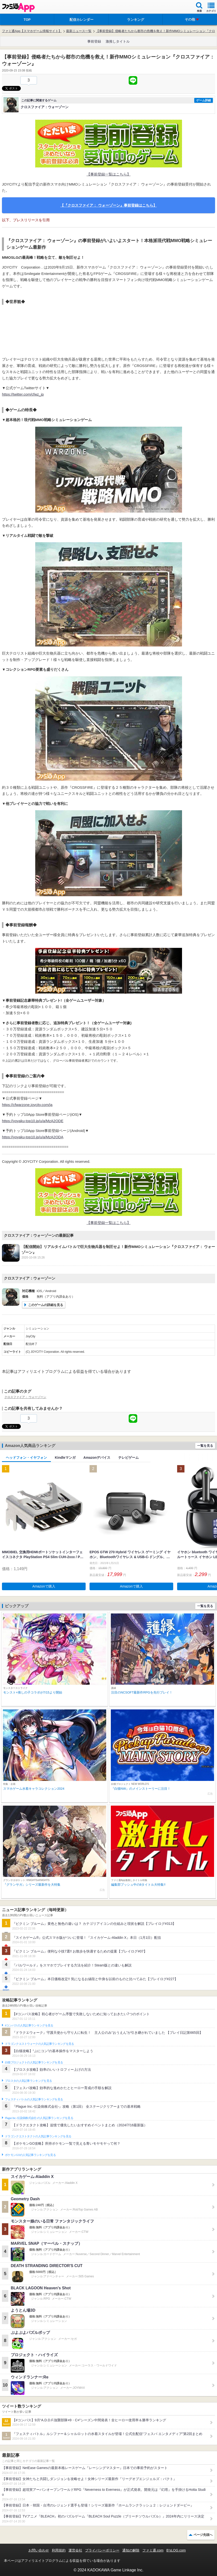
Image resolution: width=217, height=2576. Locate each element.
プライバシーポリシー (102, 2550)
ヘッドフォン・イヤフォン (26, 1457)
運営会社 (75, 2550)
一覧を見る (205, 1445)
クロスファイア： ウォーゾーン (25, 1397)
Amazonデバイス (96, 1457)
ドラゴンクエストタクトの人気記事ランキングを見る (38, 2136)
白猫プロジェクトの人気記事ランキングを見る (34, 2062)
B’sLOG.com (176, 2550)
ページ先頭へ (203, 2535)
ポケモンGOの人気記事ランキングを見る (30, 2154)
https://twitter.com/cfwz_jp (23, 394)
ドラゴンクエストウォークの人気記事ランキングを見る (39, 2043)
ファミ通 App (18, 7)
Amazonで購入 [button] (43, 1586)
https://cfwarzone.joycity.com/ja (27, 1105)
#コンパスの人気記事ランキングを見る (29, 2025)
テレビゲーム (128, 1457)
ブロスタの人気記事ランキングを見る (28, 2080)
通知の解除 (130, 2550)
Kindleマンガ (65, 1457)
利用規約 (59, 2550)
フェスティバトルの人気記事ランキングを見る (34, 2099)
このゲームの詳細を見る (45, 1305)
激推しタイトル (118, 41)
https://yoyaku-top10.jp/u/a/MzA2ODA (32, 1137)
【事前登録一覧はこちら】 (109, 174)
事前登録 (94, 41)
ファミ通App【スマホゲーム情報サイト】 (32, 31)
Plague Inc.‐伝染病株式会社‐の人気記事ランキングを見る (39, 2118)
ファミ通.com (152, 2550)
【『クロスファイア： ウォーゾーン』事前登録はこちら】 (108, 205)
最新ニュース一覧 (78, 31)
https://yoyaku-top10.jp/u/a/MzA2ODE (32, 1121)
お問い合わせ (38, 2550)
